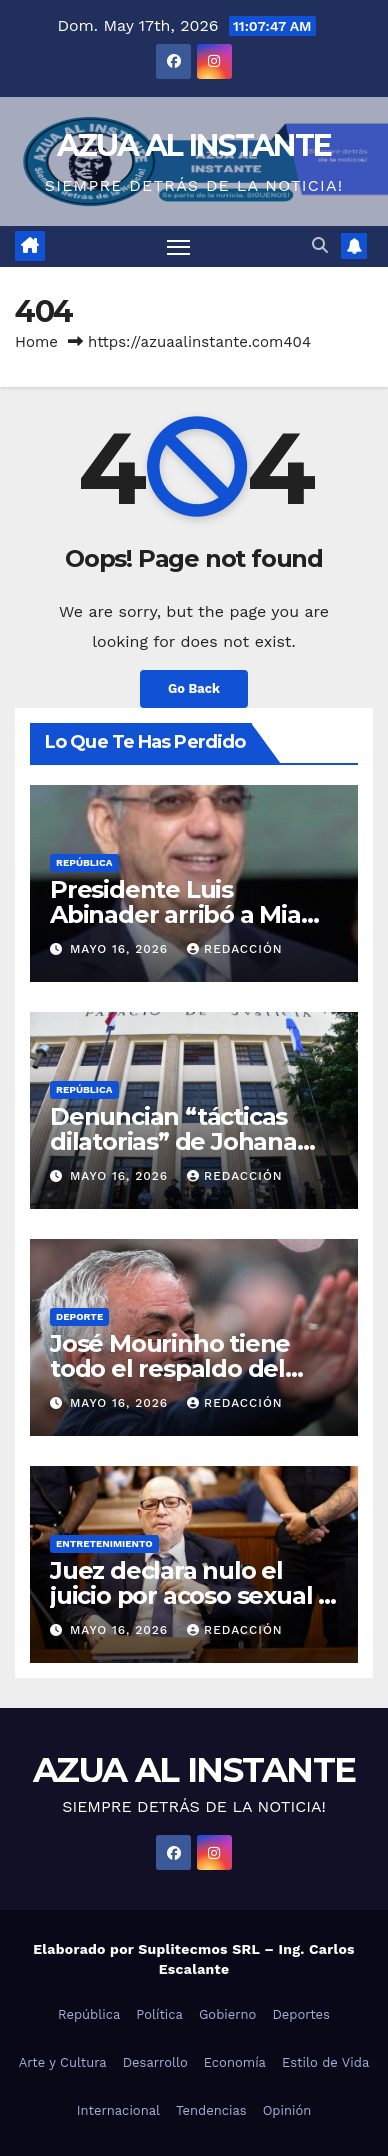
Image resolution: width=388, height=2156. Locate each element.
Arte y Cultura (63, 2062)
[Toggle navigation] (179, 247)
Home (36, 342)
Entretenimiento (104, 1543)
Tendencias (211, 2110)
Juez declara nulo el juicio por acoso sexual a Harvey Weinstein (191, 1595)
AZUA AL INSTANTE (194, 145)
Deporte (79, 1316)
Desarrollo (155, 2062)
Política (159, 2014)
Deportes (301, 2014)
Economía (235, 2062)
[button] (320, 245)
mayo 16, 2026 (121, 949)
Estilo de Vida (325, 2062)
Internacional (118, 2110)
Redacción (235, 949)
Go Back (194, 688)
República (84, 862)
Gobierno (227, 2014)
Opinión (287, 2110)
